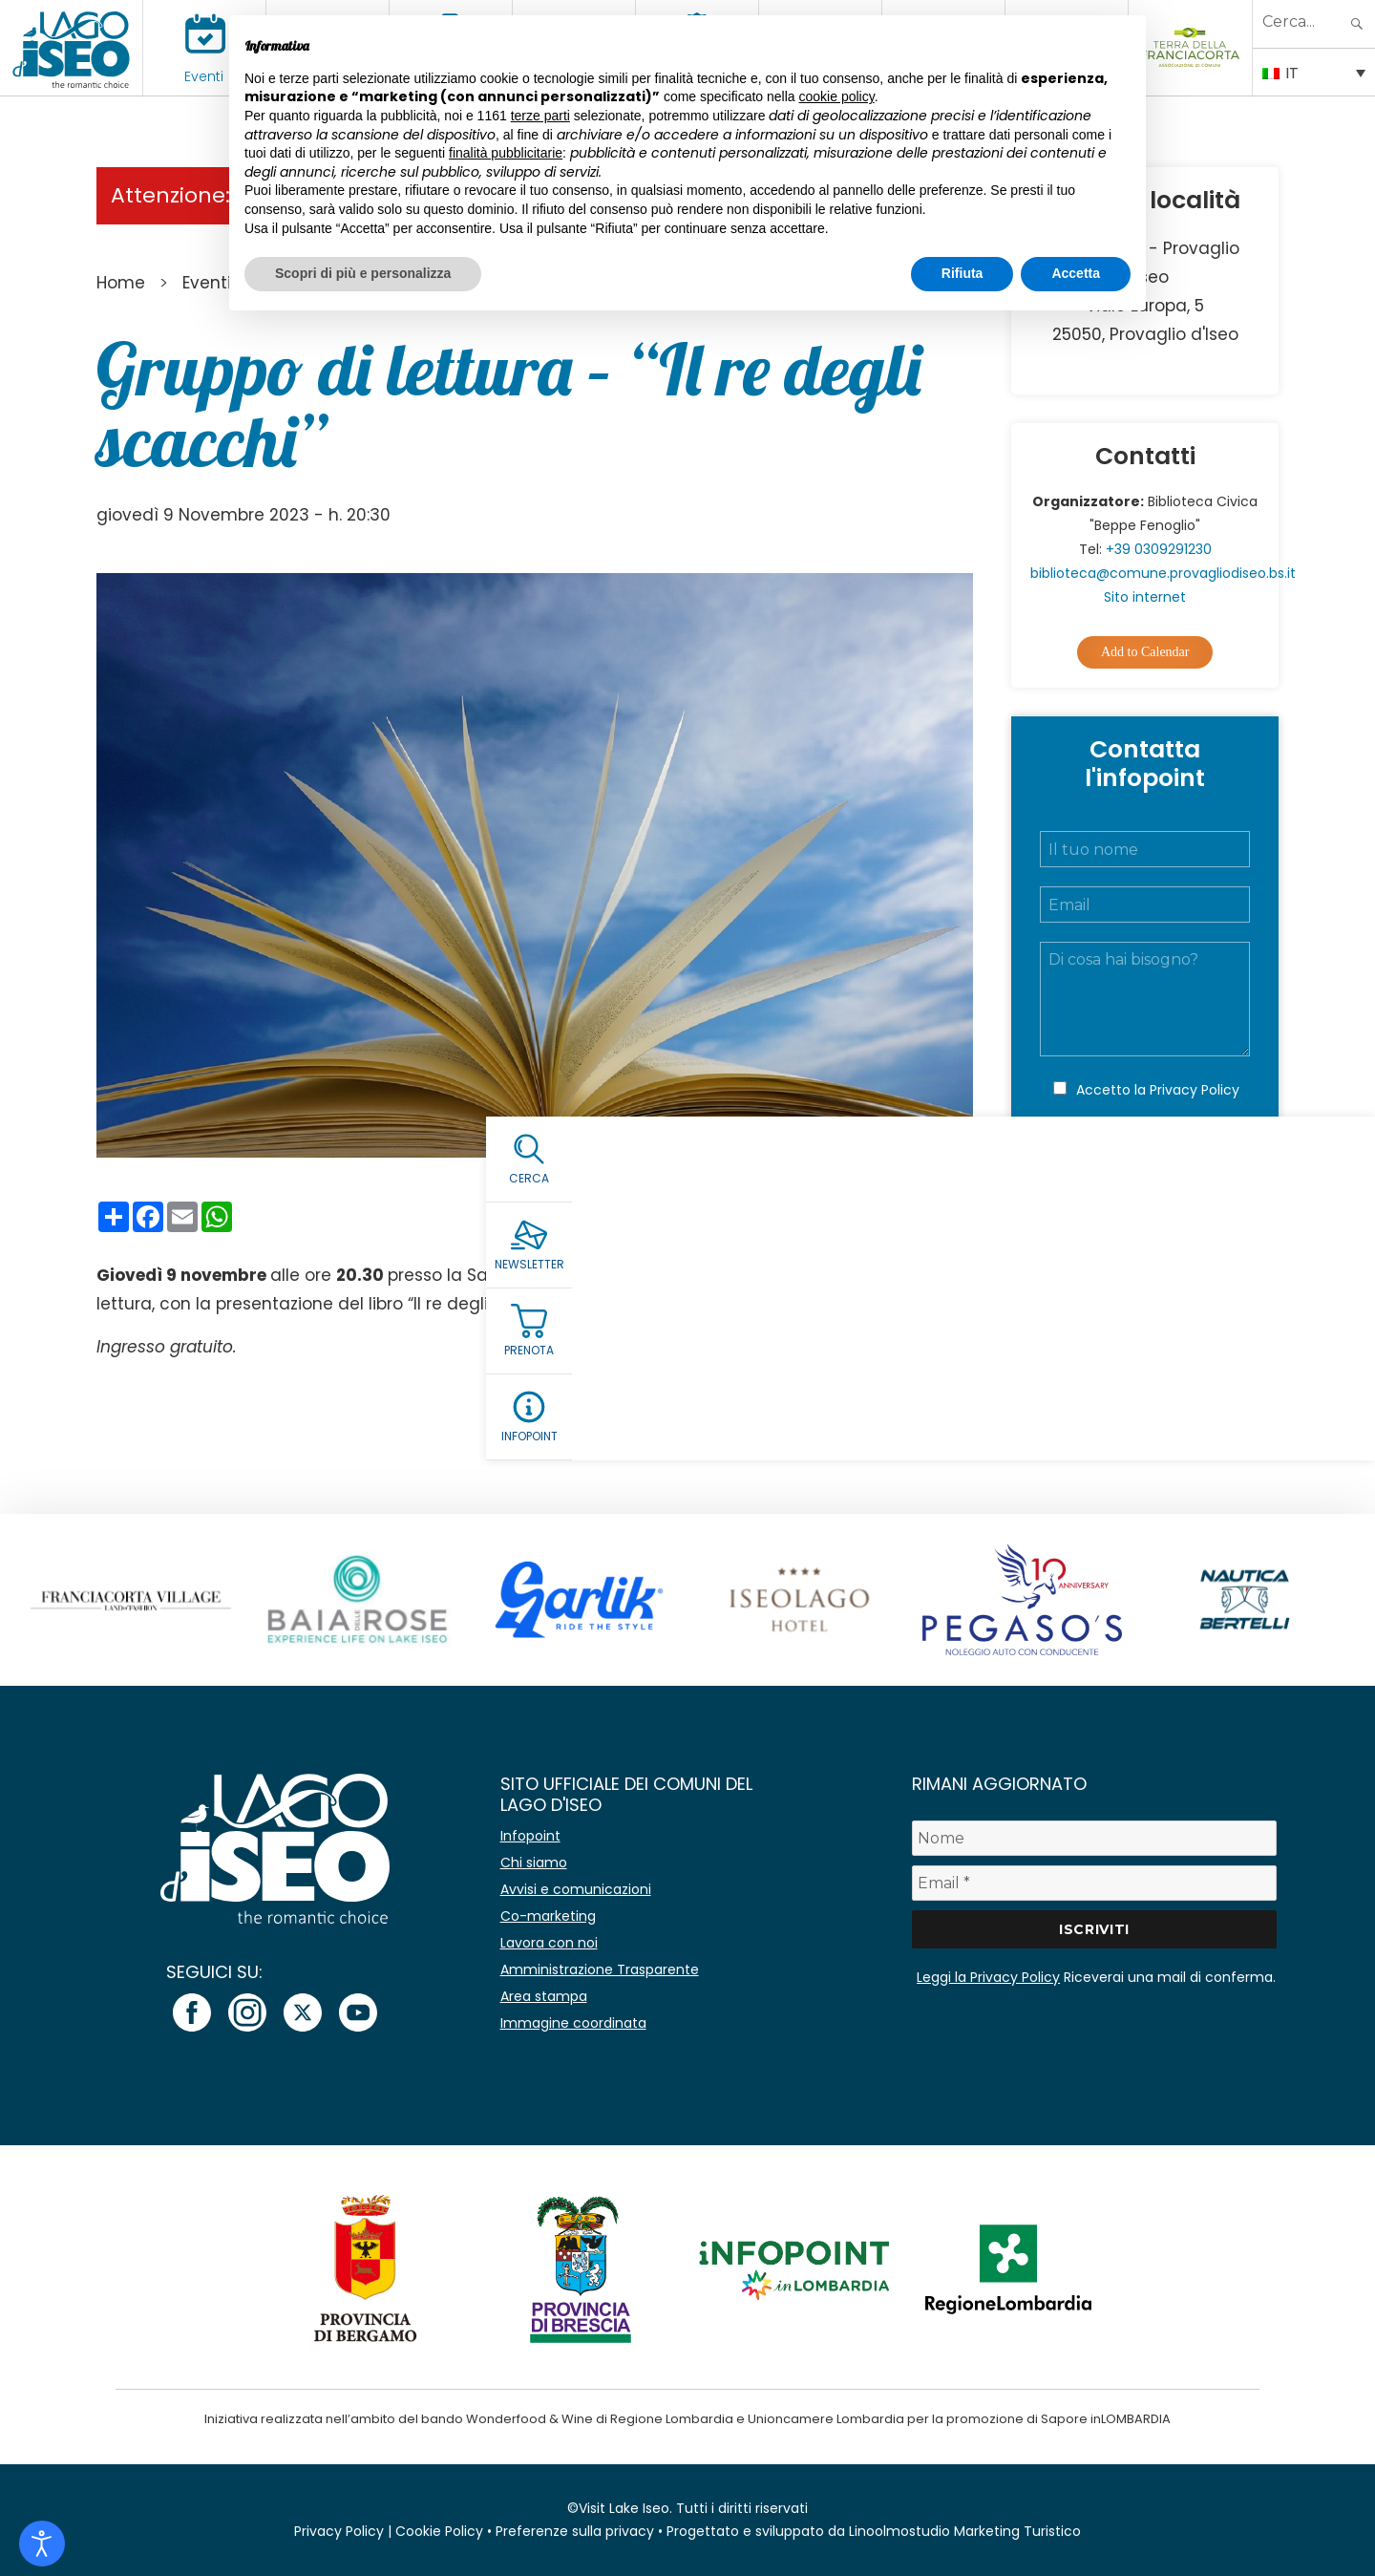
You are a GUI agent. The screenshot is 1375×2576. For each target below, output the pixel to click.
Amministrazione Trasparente (599, 1969)
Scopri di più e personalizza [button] (363, 273)
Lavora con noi (549, 1942)
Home (120, 282)
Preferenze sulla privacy (575, 2531)
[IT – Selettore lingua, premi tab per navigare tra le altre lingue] (1314, 72)
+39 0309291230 (1159, 549)
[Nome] (1094, 1838)
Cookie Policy (439, 2531)
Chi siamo (533, 1862)
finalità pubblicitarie (505, 152)
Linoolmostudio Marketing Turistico (965, 2531)
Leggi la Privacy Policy (988, 1977)
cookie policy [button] (837, 96)
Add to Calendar (1145, 652)
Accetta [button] (1075, 273)
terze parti (540, 115)
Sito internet (1145, 597)
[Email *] (1094, 1883)
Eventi (203, 76)
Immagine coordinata (573, 2023)
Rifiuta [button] (962, 273)
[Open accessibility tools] (42, 2543)
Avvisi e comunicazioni (575, 1889)
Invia (1145, 1172)
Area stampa (543, 1996)
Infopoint (530, 1835)
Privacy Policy (1194, 1089)
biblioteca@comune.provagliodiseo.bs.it (1163, 573)
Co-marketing (548, 1916)
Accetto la (1157, 1089)
